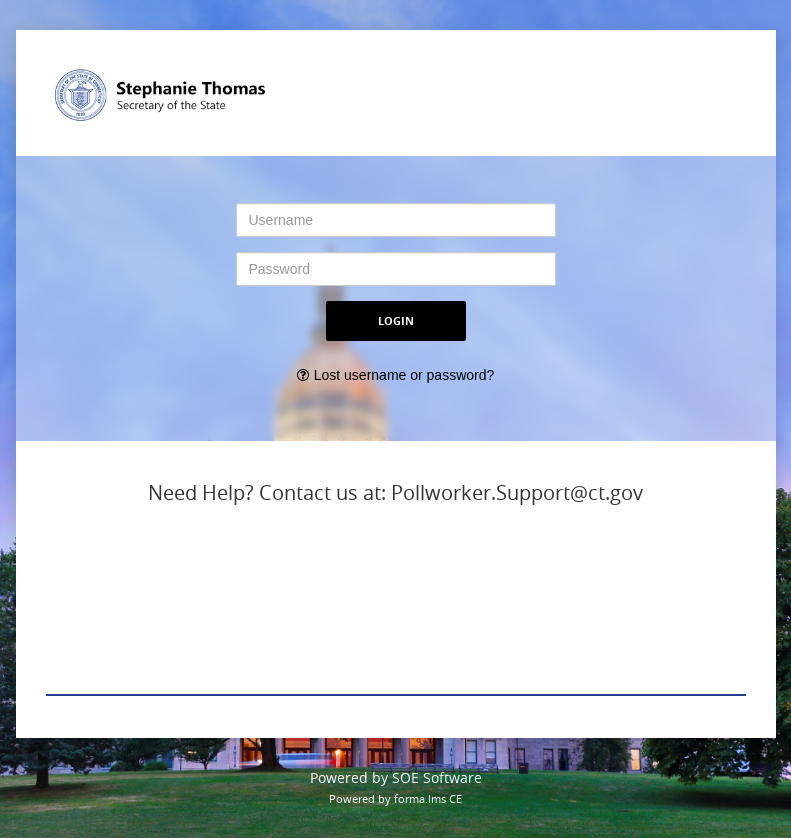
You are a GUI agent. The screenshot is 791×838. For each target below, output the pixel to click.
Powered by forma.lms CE (395, 798)
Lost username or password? (404, 375)
